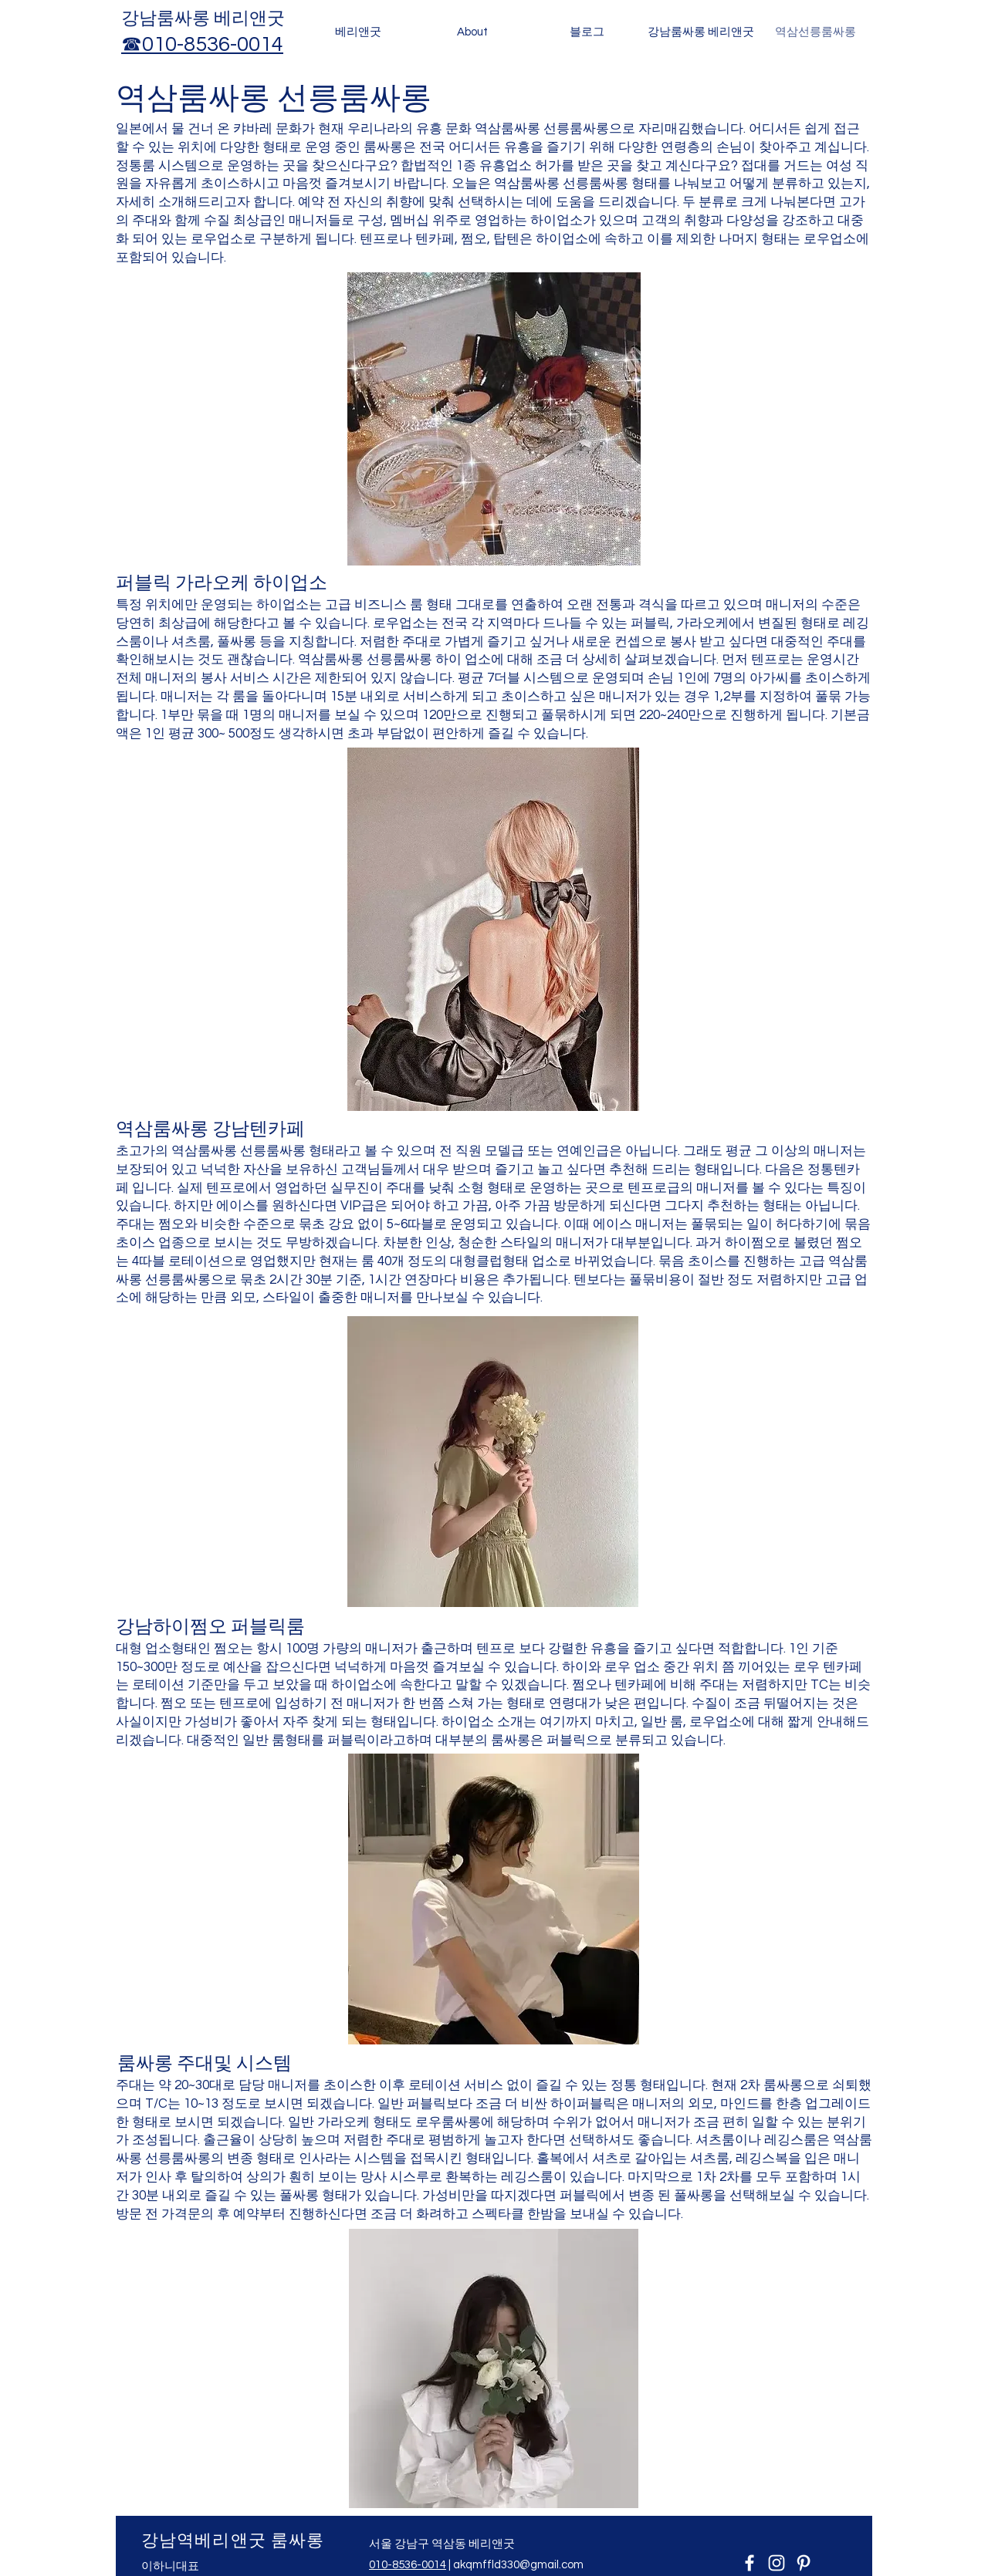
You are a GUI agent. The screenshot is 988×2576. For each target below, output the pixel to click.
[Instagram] (776, 2563)
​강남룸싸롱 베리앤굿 (203, 18)
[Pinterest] (803, 2563)
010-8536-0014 (407, 2565)
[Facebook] (749, 2563)
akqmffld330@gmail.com (518, 2565)
